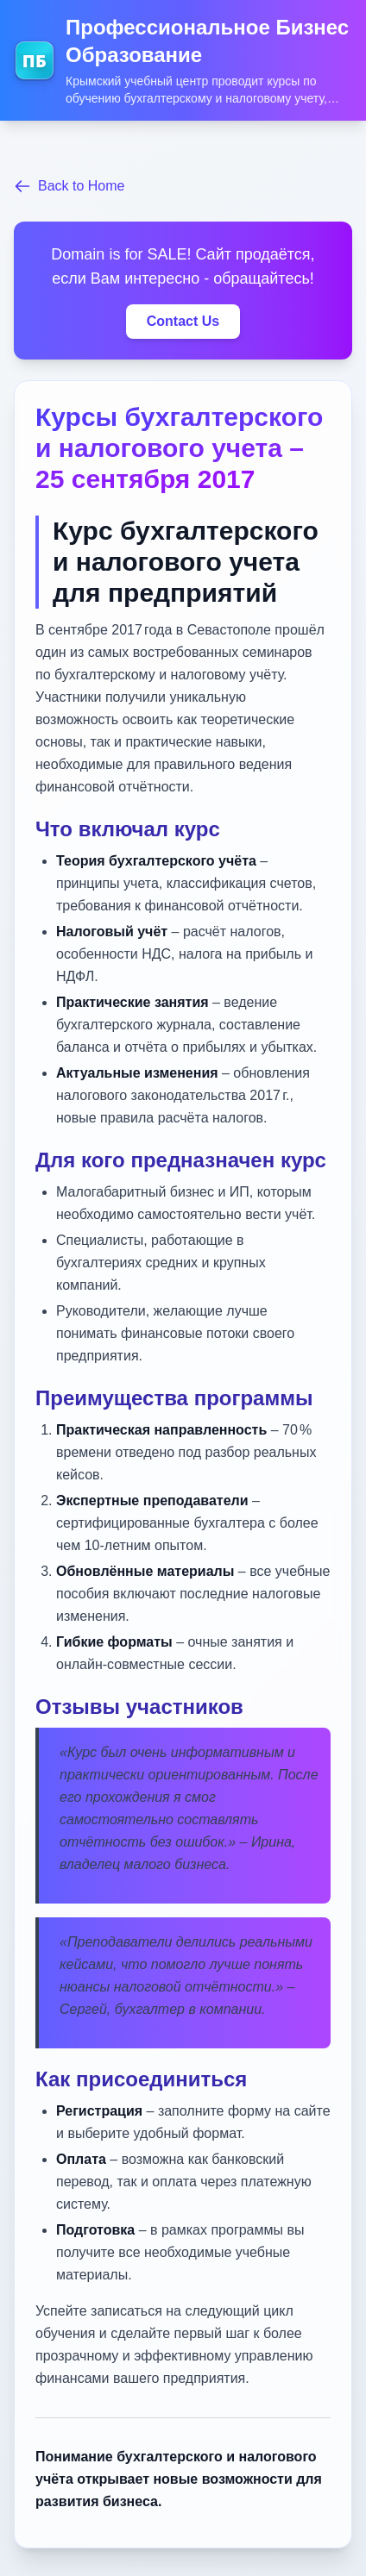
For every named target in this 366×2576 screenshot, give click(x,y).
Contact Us (183, 321)
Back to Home (69, 186)
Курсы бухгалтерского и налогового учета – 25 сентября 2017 (179, 448)
